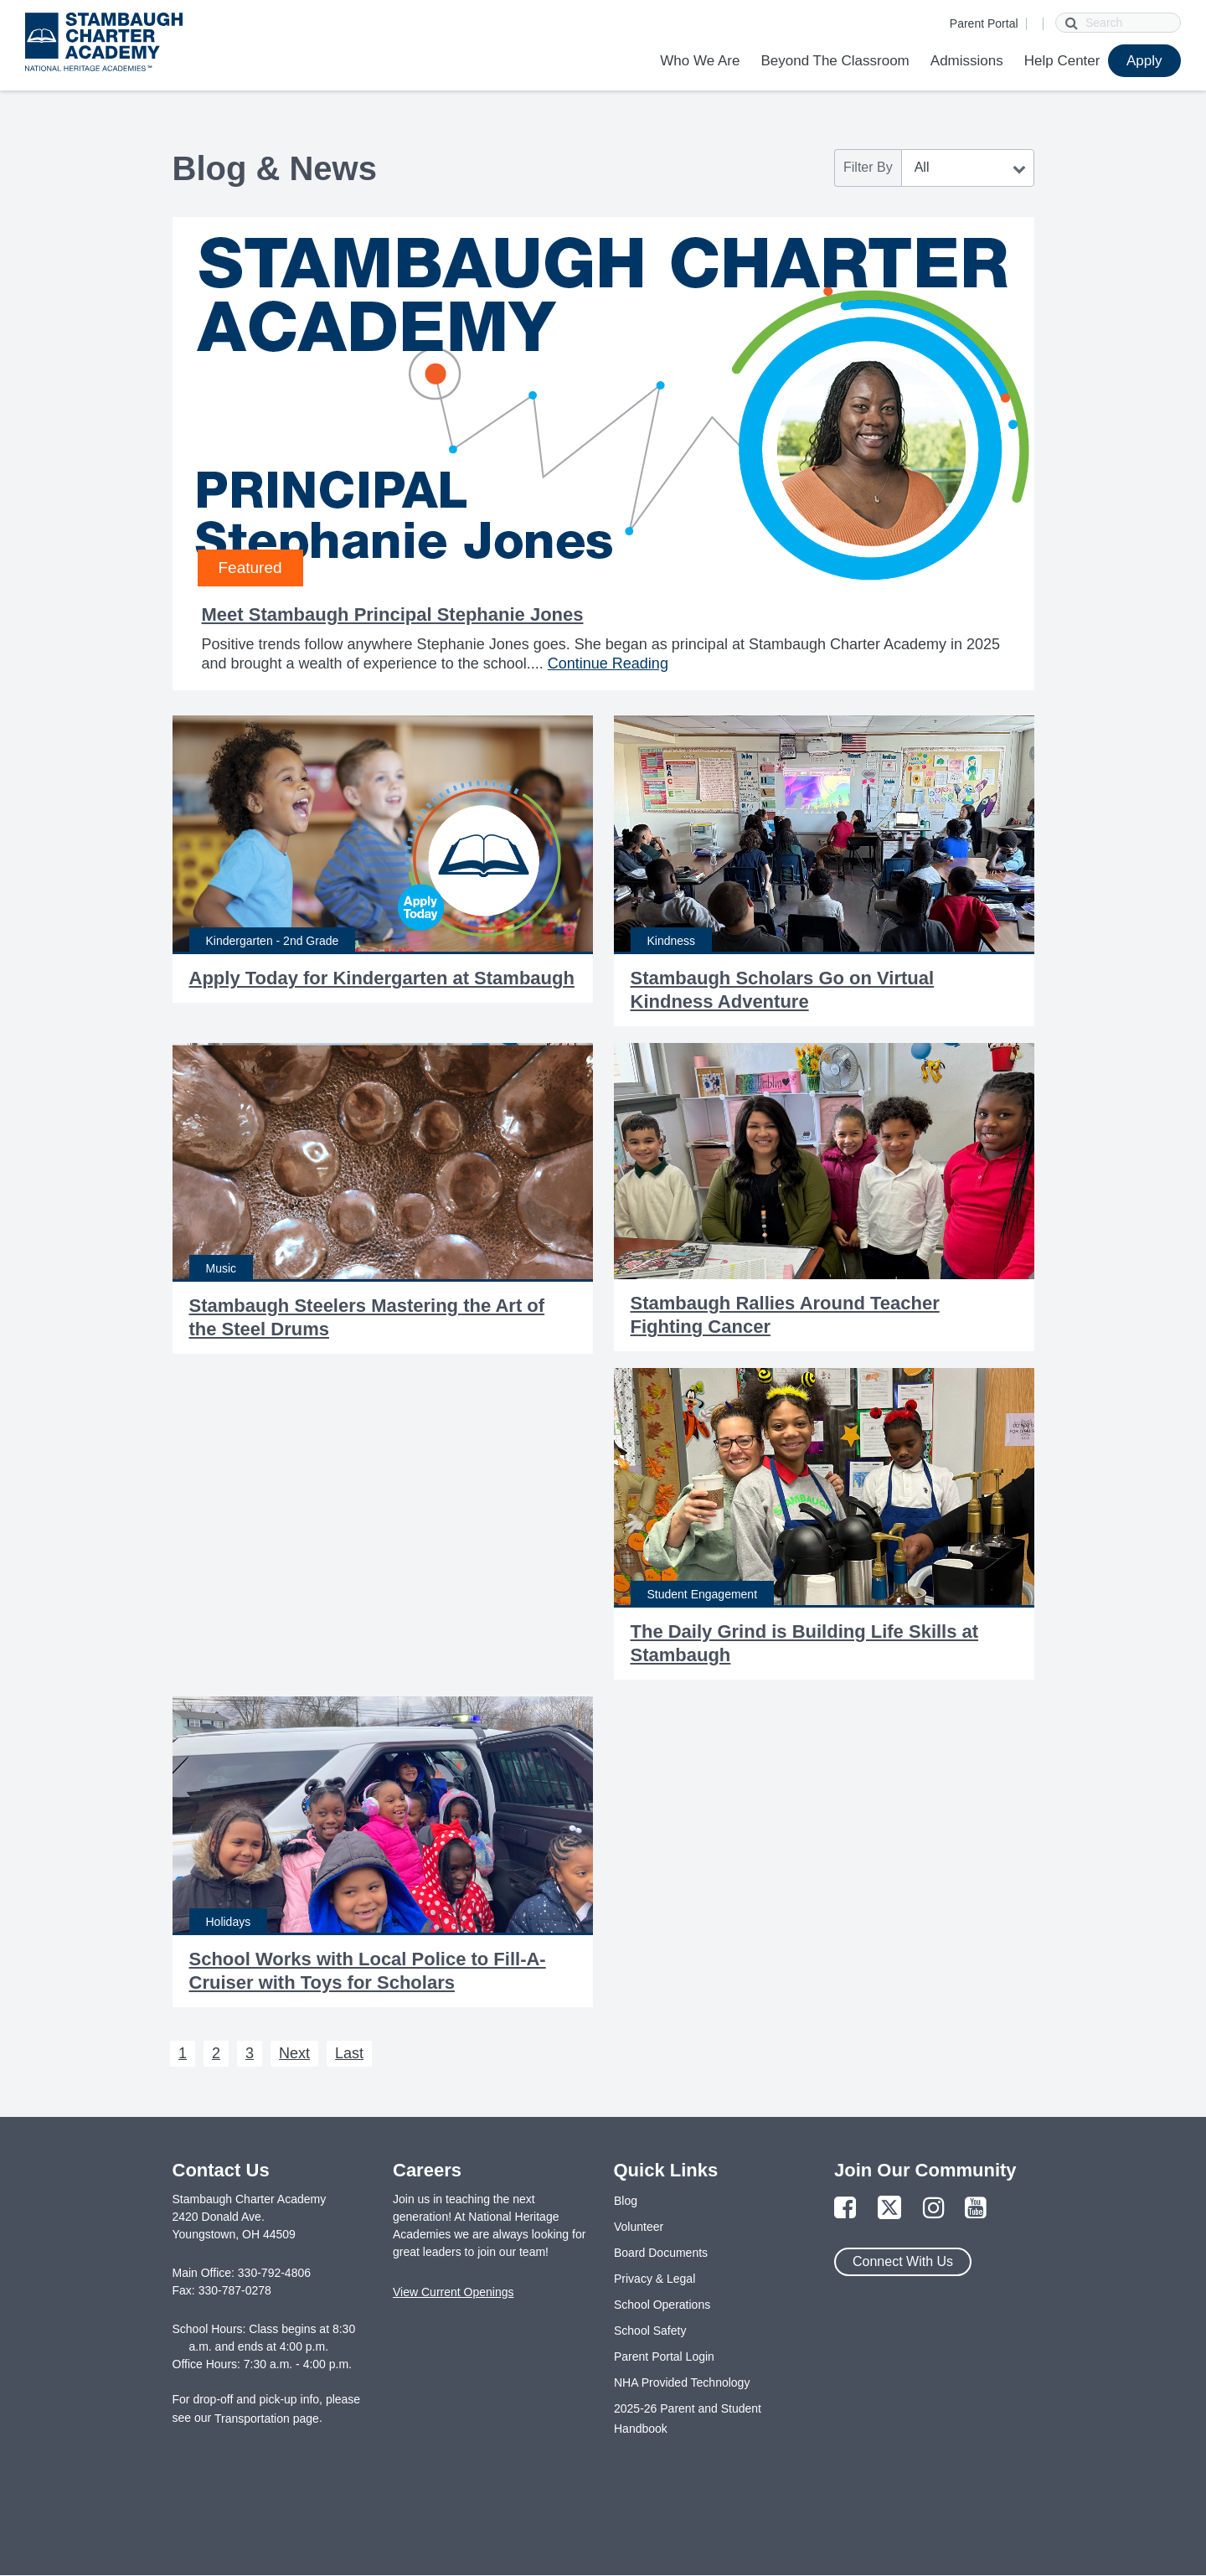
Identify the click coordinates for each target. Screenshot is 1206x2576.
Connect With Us (903, 2261)
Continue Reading (608, 663)
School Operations (662, 2304)
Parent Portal (984, 23)
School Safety (650, 2330)
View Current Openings (453, 2292)
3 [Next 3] (249, 2053)
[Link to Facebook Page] (845, 2208)
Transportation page (266, 2418)
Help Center (1062, 61)
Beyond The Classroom (834, 61)
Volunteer (638, 2226)
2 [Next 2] (216, 2053)
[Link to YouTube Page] (976, 2208)
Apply (1144, 61)
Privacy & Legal (654, 2278)
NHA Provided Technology (682, 2382)
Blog (625, 2200)
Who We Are (700, 61)
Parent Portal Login (664, 2356)
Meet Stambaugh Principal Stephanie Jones (393, 614)
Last (349, 2053)
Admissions (966, 61)
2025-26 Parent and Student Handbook (687, 2418)
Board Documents (661, 2252)
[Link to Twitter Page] (889, 2209)
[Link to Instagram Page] (934, 2208)
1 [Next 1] (182, 2053)
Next (294, 2053)
